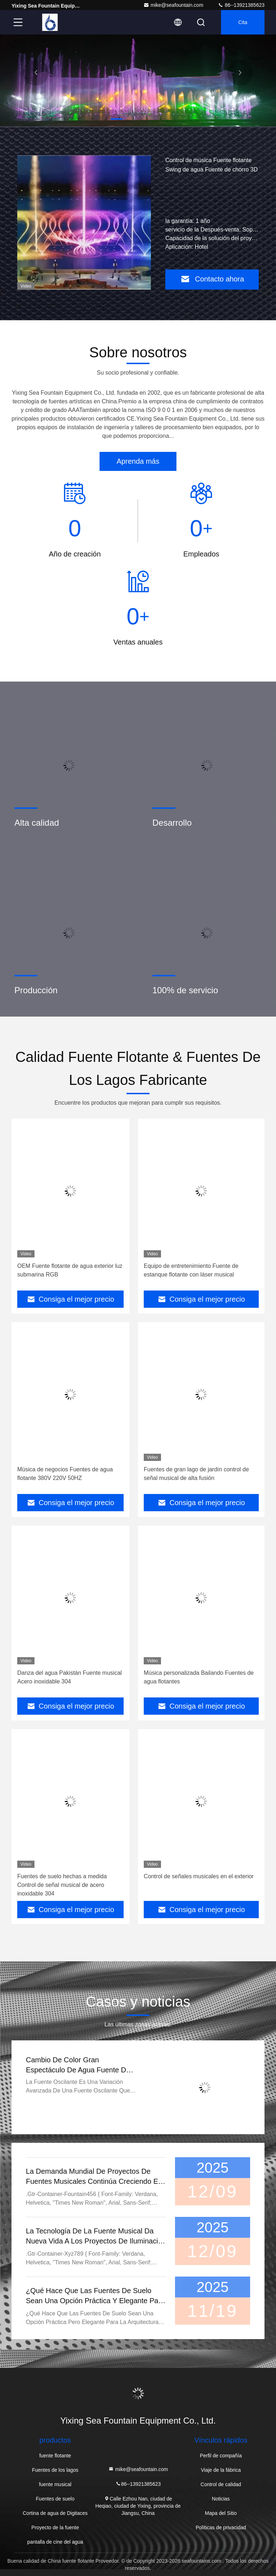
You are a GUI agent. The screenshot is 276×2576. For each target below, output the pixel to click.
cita (242, 22)
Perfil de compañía (221, 2455)
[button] (116, 119)
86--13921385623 (241, 5)
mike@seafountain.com (173, 5)
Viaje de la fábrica (221, 2470)
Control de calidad (221, 2484)
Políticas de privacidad (221, 2527)
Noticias (221, 2499)
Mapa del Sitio (221, 2513)
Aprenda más (138, 461)
